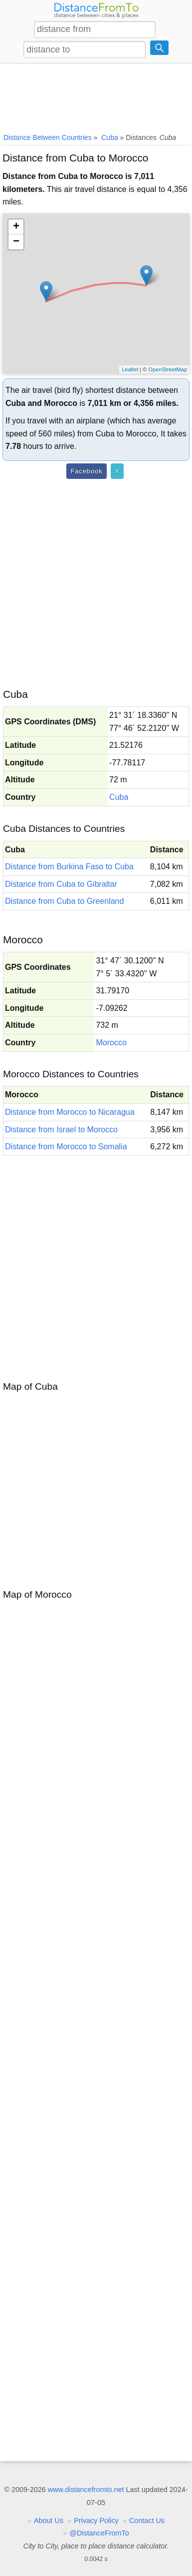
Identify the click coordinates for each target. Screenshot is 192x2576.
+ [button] (16, 226)
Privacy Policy (96, 2521)
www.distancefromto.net (86, 2490)
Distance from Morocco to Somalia (66, 1146)
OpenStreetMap (167, 369)
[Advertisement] (96, 96)
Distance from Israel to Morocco (61, 1129)
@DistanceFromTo (99, 2533)
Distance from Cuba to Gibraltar (61, 884)
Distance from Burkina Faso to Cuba (69, 866)
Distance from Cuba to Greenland (64, 901)
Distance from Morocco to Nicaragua (70, 1112)
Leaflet (130, 369)
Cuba (118, 797)
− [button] (16, 241)
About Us (48, 2521)
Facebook (86, 471)
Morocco (111, 1042)
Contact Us (147, 2521)
